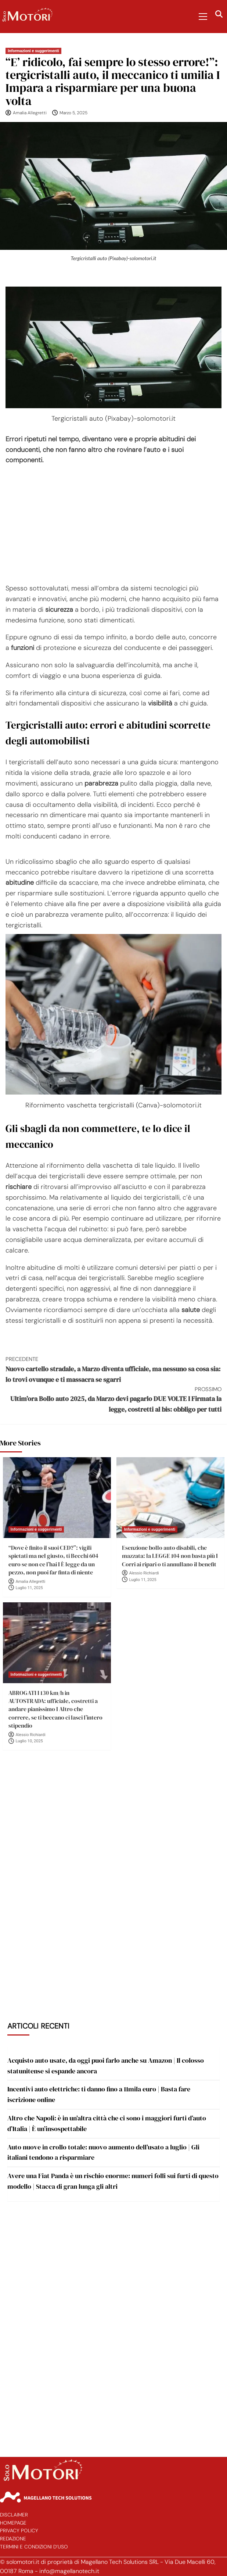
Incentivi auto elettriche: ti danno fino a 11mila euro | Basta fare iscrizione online (98, 2094)
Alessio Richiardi (144, 1573)
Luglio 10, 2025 (29, 1741)
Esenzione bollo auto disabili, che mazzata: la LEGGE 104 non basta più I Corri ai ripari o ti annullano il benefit (170, 1556)
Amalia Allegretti (30, 113)
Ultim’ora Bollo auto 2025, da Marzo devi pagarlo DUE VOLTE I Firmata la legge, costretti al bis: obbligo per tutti (113, 1399)
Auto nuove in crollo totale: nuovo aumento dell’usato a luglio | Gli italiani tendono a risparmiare (103, 2152)
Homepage (13, 2523)
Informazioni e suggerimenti (33, 50)
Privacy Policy (19, 2531)
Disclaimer (14, 2515)
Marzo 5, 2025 (73, 113)
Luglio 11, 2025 (29, 1587)
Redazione (13, 2539)
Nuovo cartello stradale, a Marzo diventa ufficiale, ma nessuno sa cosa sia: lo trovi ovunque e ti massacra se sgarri (113, 1369)
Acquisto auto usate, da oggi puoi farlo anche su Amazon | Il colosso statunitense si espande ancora (105, 2066)
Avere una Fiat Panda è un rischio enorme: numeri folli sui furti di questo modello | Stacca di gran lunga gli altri (113, 2181)
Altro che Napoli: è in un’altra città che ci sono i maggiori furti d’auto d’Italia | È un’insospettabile (106, 2123)
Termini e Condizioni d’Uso (34, 2547)
